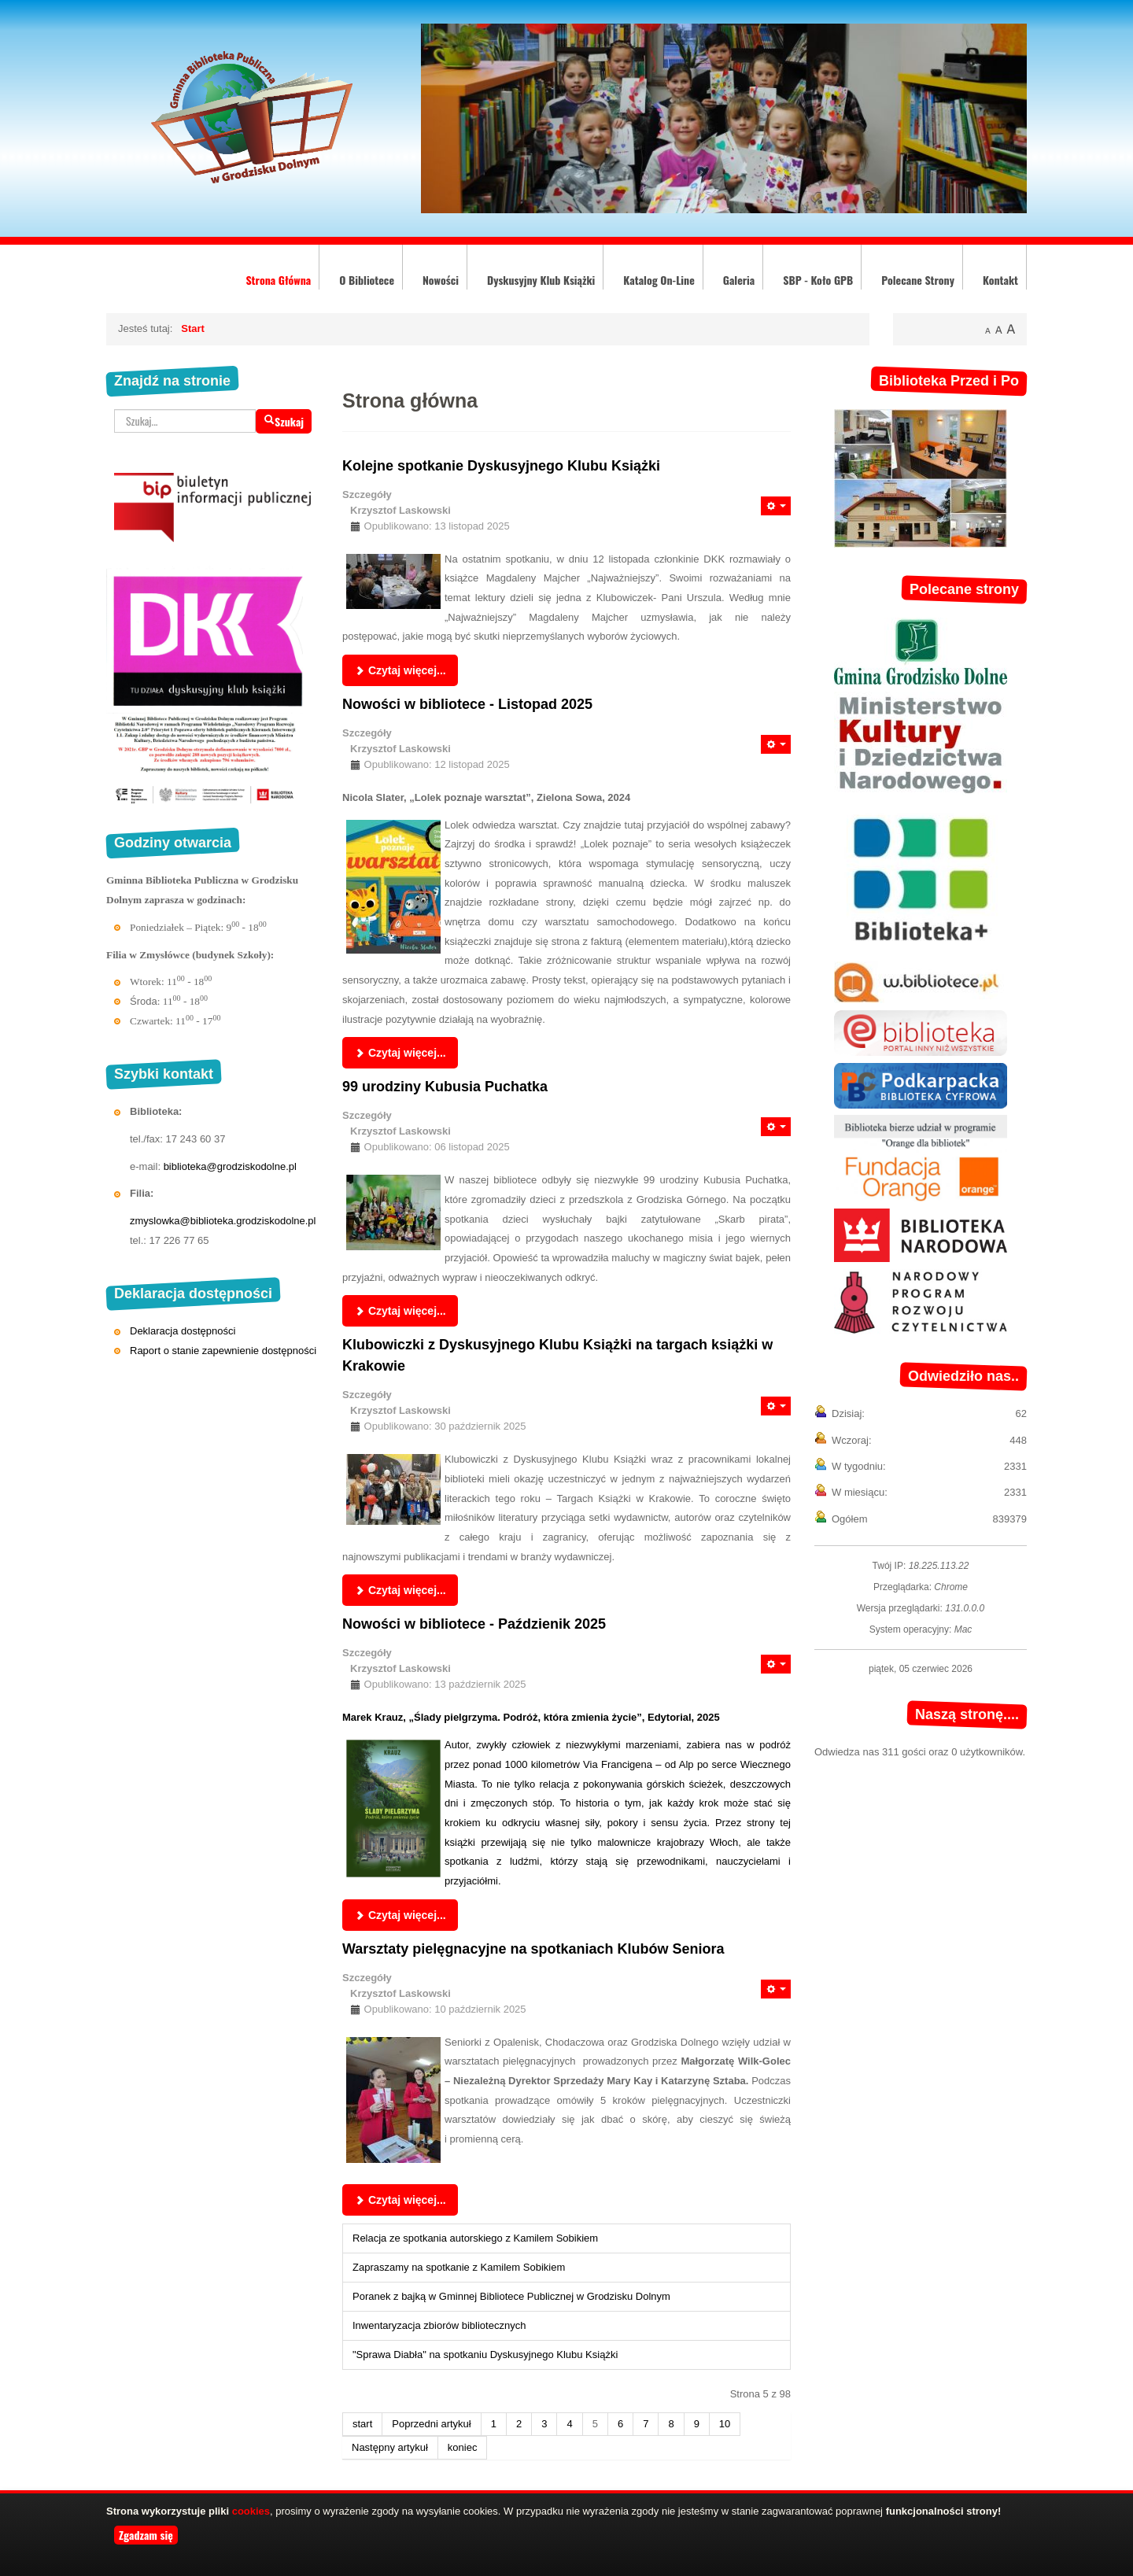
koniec (463, 2447)
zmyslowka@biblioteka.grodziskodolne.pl (223, 1221)
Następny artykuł (390, 2447)
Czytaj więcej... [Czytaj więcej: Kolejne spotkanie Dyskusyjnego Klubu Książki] (400, 670)
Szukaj (284, 421)
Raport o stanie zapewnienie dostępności (223, 1350)
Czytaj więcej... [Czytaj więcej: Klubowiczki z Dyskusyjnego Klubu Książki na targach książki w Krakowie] (400, 1590)
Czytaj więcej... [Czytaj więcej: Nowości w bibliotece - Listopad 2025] (400, 1052)
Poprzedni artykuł (431, 2424)
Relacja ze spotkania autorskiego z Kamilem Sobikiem (475, 2238)
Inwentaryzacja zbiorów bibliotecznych (439, 2325)
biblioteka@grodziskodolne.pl (230, 1166)
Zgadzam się (146, 2534)
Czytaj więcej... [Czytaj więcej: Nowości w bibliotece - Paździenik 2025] (400, 1915)
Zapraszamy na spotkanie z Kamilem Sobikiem (458, 2267)
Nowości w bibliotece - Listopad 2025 (467, 704)
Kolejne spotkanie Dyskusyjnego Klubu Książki (501, 466)
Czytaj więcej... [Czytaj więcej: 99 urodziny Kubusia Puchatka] (400, 1311)
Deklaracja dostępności (182, 1331)
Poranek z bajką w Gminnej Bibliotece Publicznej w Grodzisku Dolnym (511, 2296)
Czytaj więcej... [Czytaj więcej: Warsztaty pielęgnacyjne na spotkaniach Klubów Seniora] (400, 2200)
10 (724, 2424)
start (362, 2424)
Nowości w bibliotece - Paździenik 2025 (474, 1624)
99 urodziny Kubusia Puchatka (445, 1086)
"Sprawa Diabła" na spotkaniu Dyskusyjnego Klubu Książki (485, 2354)
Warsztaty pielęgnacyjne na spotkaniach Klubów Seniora (533, 1949)
